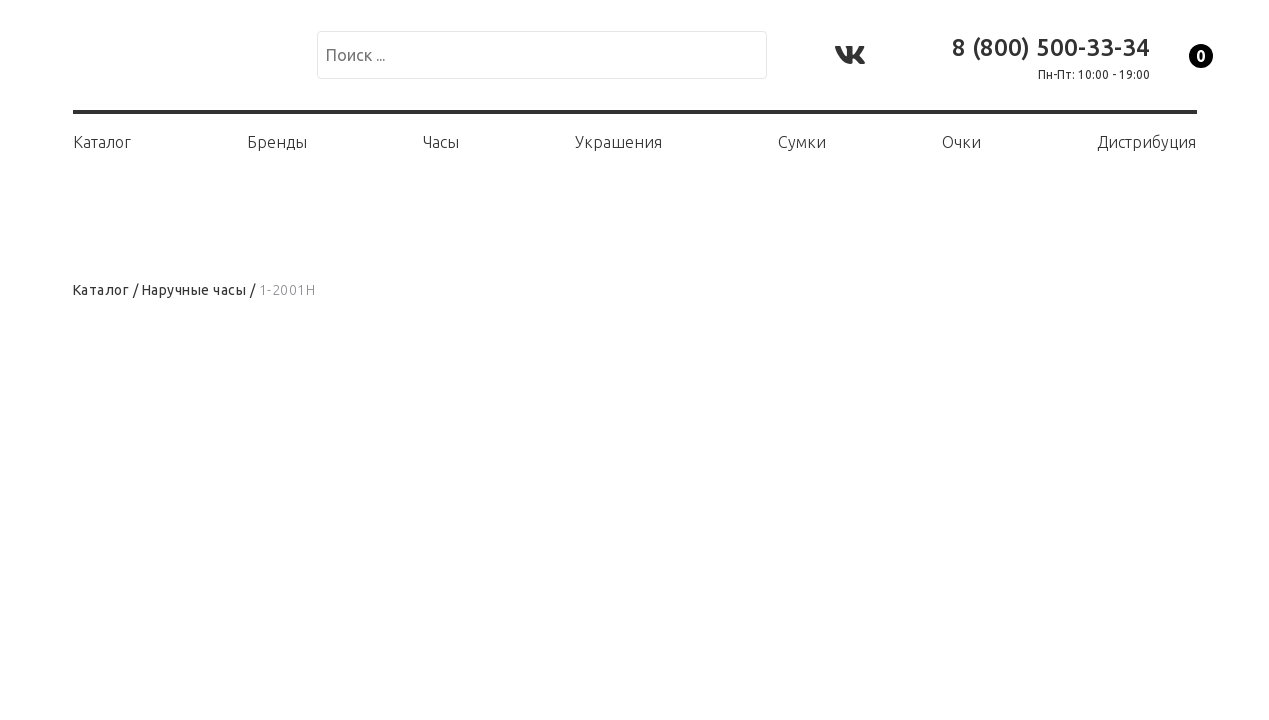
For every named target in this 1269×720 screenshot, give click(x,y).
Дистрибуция (1146, 142)
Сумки (802, 142)
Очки (961, 142)
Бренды (277, 142)
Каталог (102, 142)
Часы (441, 142)
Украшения (618, 142)
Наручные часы (194, 290)
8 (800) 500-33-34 (1051, 47)
